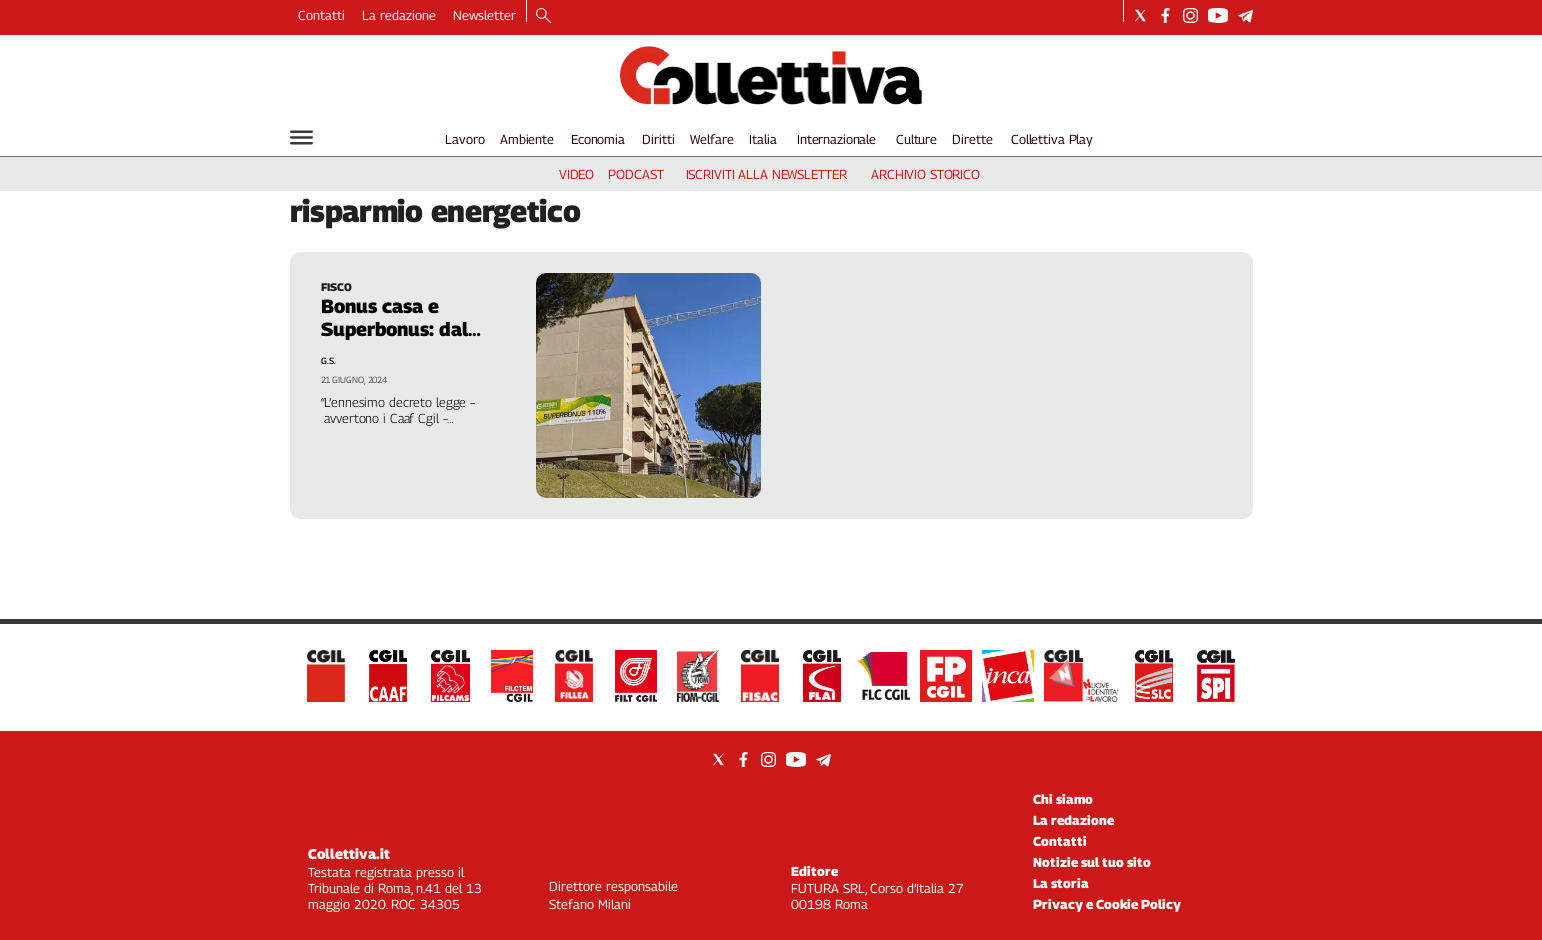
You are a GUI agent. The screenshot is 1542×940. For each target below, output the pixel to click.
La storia (1061, 883)
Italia (762, 139)
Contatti (321, 15)
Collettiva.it (349, 853)
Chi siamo (1063, 799)
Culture (916, 139)
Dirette (972, 139)
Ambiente (527, 139)
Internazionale (836, 139)
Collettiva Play (1052, 139)
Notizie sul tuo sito (1092, 862)
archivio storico (925, 174)
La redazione (399, 15)
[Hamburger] (301, 137)
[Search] (543, 17)
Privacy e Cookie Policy (1107, 904)
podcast (635, 174)
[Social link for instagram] (1190, 15)
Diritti (658, 139)
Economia (598, 139)
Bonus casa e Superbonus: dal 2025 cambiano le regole (402, 340)
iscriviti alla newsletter (766, 174)
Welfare (711, 139)
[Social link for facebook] (1165, 15)
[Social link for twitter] (1140, 15)
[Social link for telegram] (1245, 15)
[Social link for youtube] (1218, 15)
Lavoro (464, 139)
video (576, 174)
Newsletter (484, 15)
